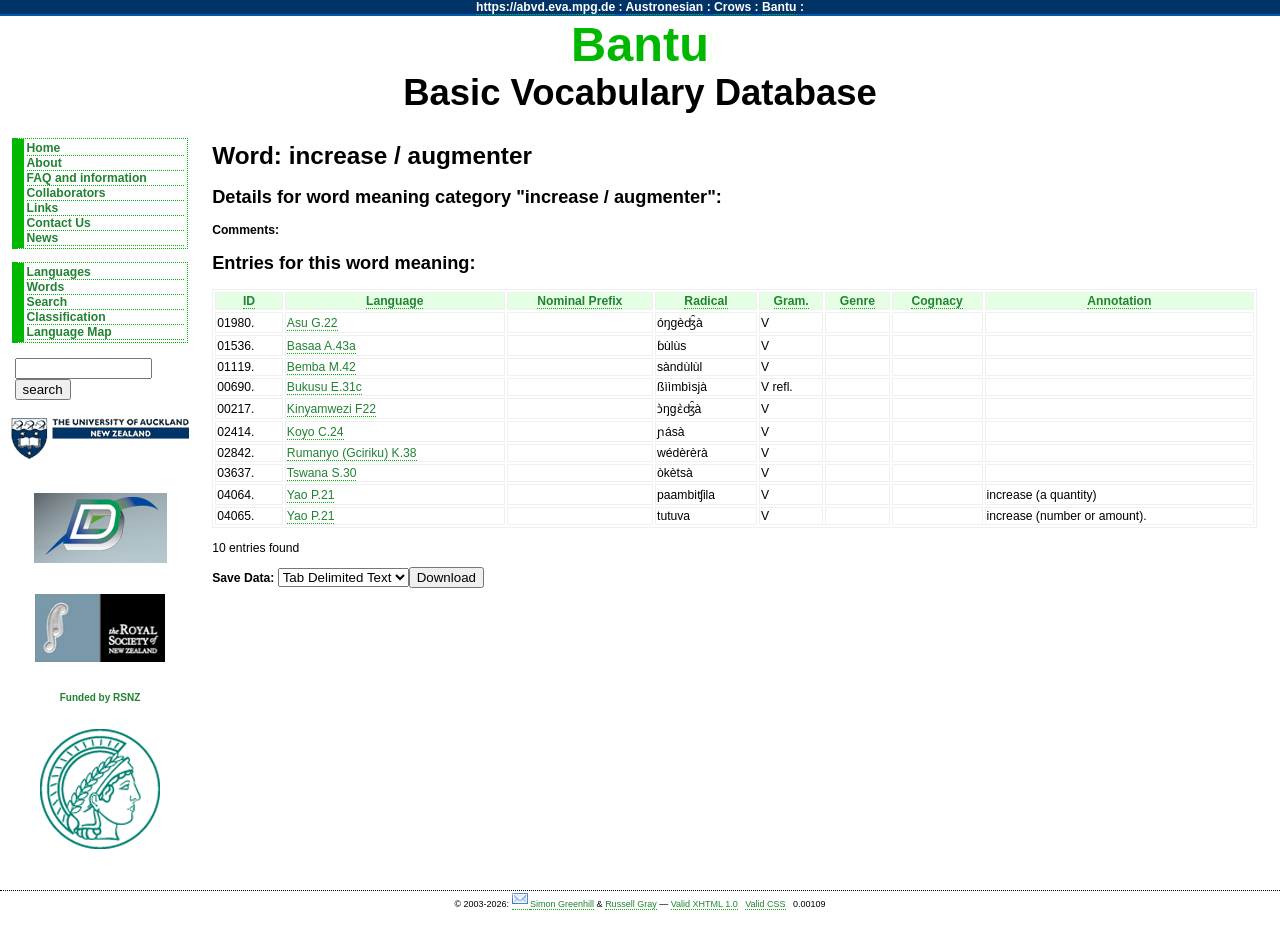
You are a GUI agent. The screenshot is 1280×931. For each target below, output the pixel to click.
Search (47, 302)
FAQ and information (87, 178)
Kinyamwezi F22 (331, 409)
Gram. (791, 301)
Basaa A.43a (321, 346)
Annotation (1119, 301)
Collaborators (66, 193)
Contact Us (59, 223)
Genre (857, 301)
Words (46, 287)
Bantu (779, 7)
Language (394, 301)
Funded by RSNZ (100, 697)
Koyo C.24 (315, 432)
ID (249, 301)
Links (43, 208)
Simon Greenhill (562, 904)
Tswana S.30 (322, 473)
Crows (732, 7)
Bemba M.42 (321, 367)
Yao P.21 (311, 495)
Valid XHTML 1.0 (704, 904)
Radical (705, 301)
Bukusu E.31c (324, 387)
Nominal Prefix (579, 301)
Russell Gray (631, 904)
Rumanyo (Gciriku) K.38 (352, 453)
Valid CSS (765, 904)
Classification (66, 317)
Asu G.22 (312, 323)
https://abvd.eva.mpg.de (545, 7)
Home (44, 148)
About (44, 163)
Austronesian (665, 7)
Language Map (69, 332)
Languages (59, 272)
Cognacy (936, 301)
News (43, 238)
